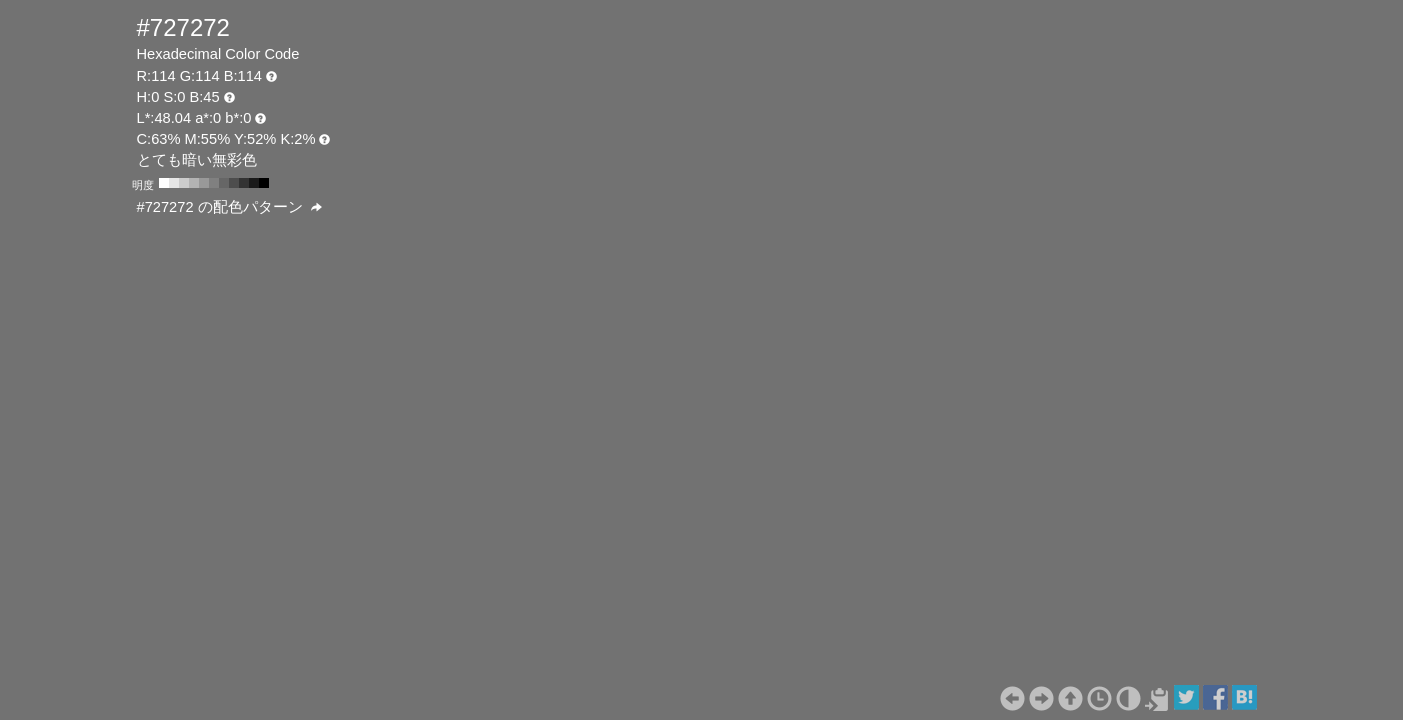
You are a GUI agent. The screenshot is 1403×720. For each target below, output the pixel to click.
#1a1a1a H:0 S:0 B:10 (254, 183)
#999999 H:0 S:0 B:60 (204, 183)
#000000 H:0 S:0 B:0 (264, 183)
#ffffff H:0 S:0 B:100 (164, 183)
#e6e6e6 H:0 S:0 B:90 (174, 183)
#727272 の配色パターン (229, 207)
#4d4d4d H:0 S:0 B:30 (234, 183)
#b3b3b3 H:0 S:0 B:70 (194, 183)
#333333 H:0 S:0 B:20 (244, 183)
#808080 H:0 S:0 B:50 (214, 183)
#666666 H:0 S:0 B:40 (224, 183)
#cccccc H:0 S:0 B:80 (184, 183)
